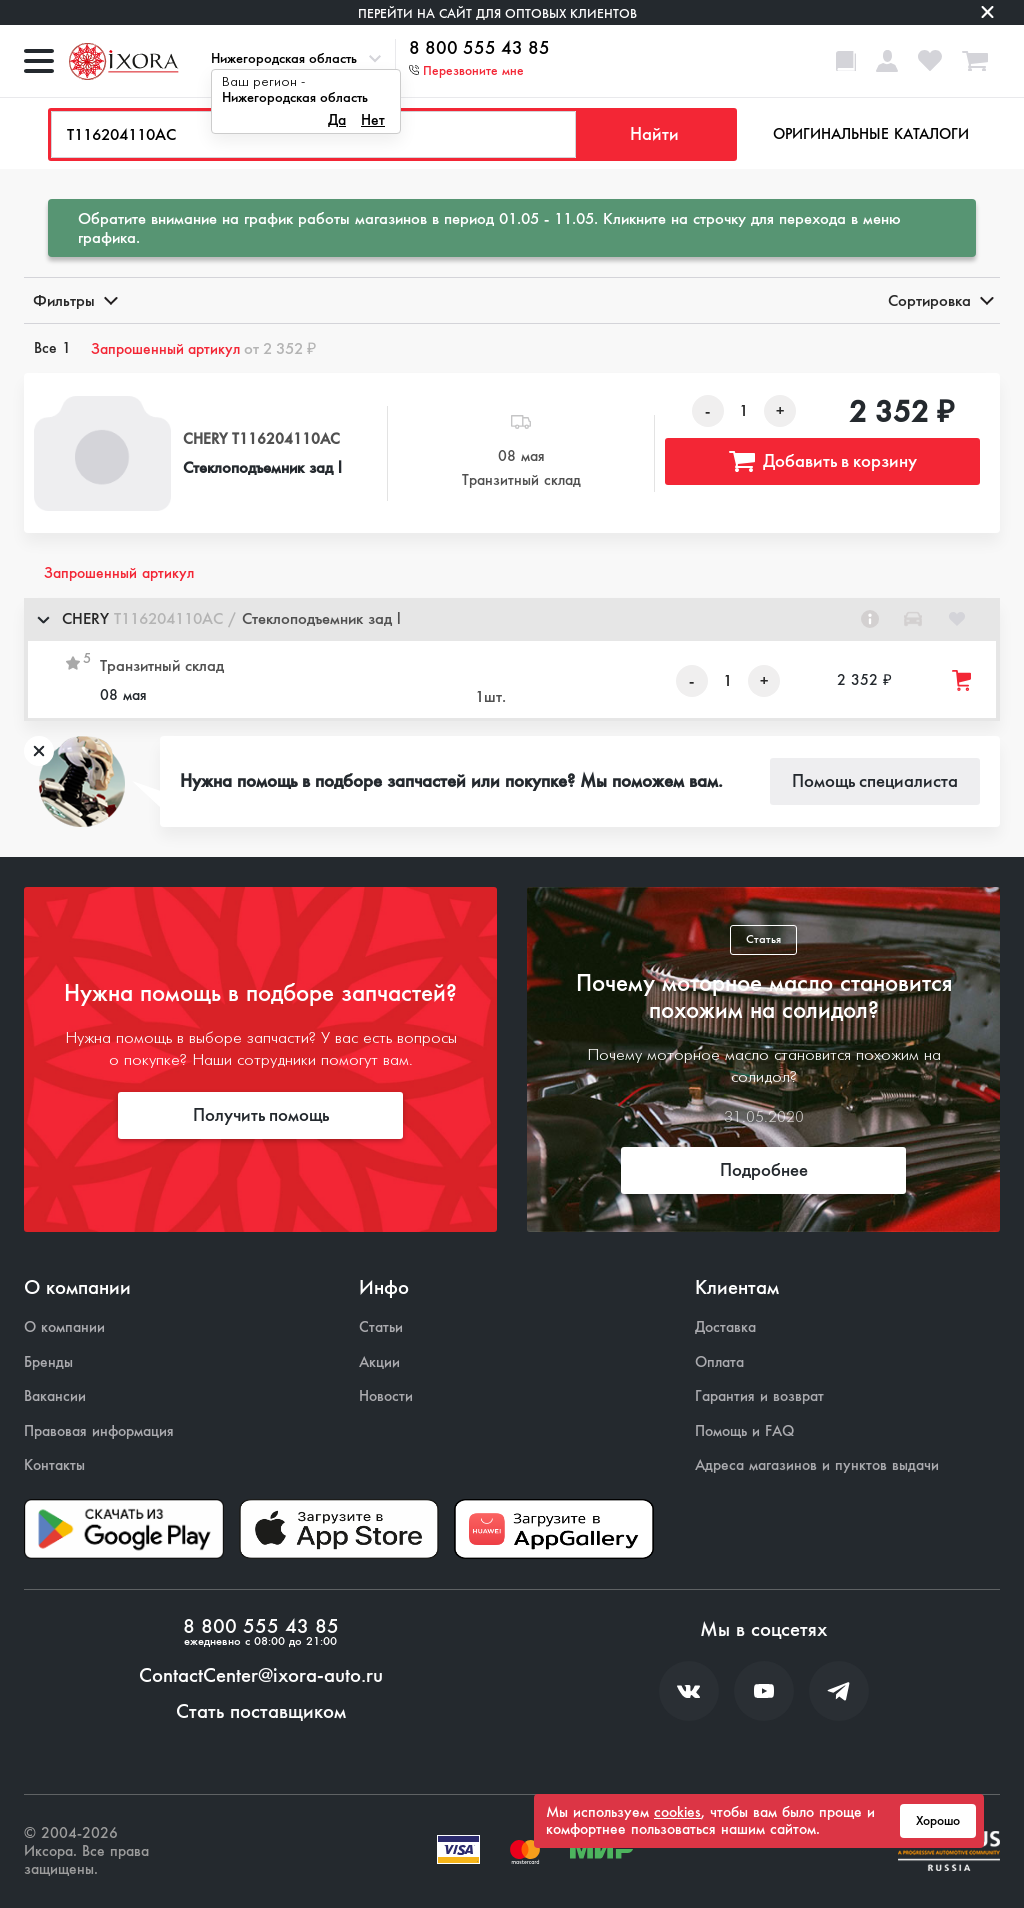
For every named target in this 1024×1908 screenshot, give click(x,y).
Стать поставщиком (261, 1712)
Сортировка (939, 300)
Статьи (381, 1327)
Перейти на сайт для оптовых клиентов (497, 13)
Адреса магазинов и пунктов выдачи (817, 1465)
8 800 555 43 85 (479, 49)
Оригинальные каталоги (871, 134)
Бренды (48, 1362)
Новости (386, 1396)
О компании (64, 1327)
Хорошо (938, 1821)
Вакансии (55, 1396)
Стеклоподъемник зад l (262, 467)
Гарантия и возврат (759, 1396)
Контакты (54, 1465)
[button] (512, 619)
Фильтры (74, 300)
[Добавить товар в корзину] (963, 680)
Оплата (719, 1362)
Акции (379, 1362)
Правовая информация (99, 1431)
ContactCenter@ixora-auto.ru (261, 1676)
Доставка (725, 1327)
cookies (677, 1812)
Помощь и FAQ (744, 1431)
